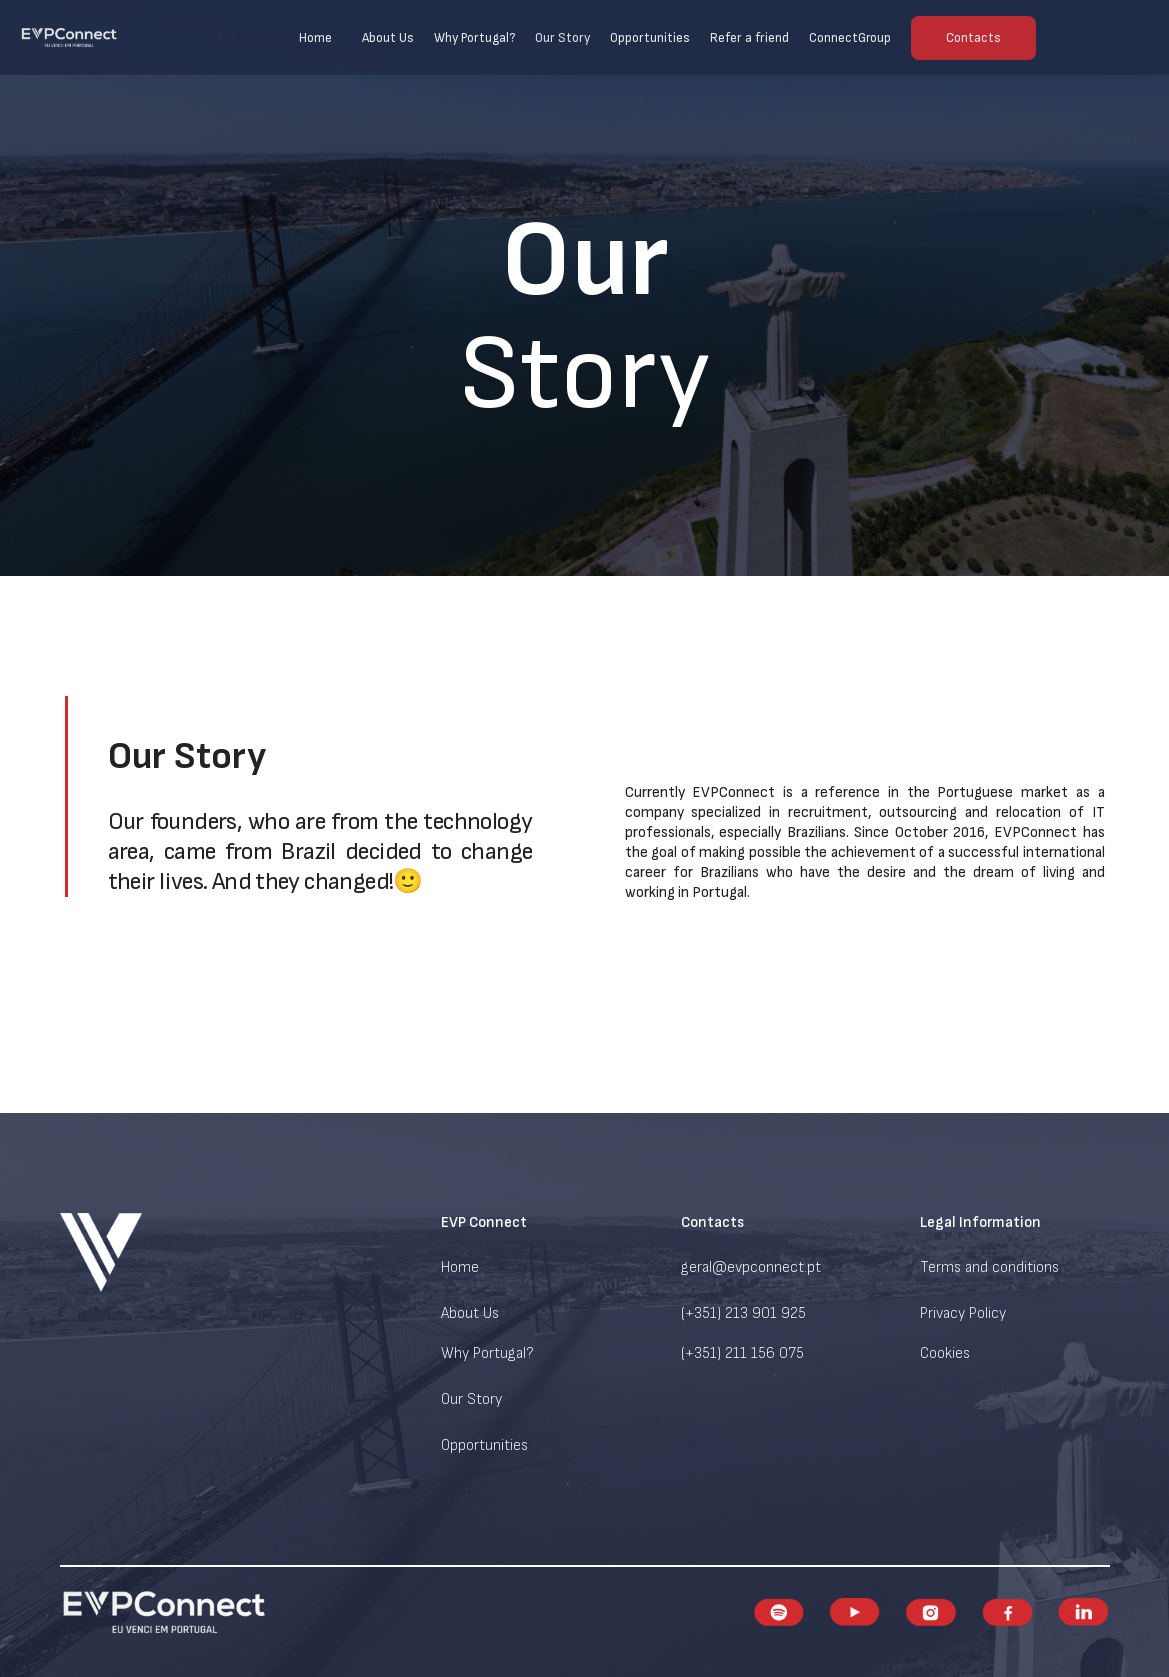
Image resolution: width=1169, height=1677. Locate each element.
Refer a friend (749, 38)
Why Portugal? (474, 38)
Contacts (973, 38)
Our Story (562, 38)
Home (315, 38)
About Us (388, 38)
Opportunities (650, 38)
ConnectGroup (850, 38)
